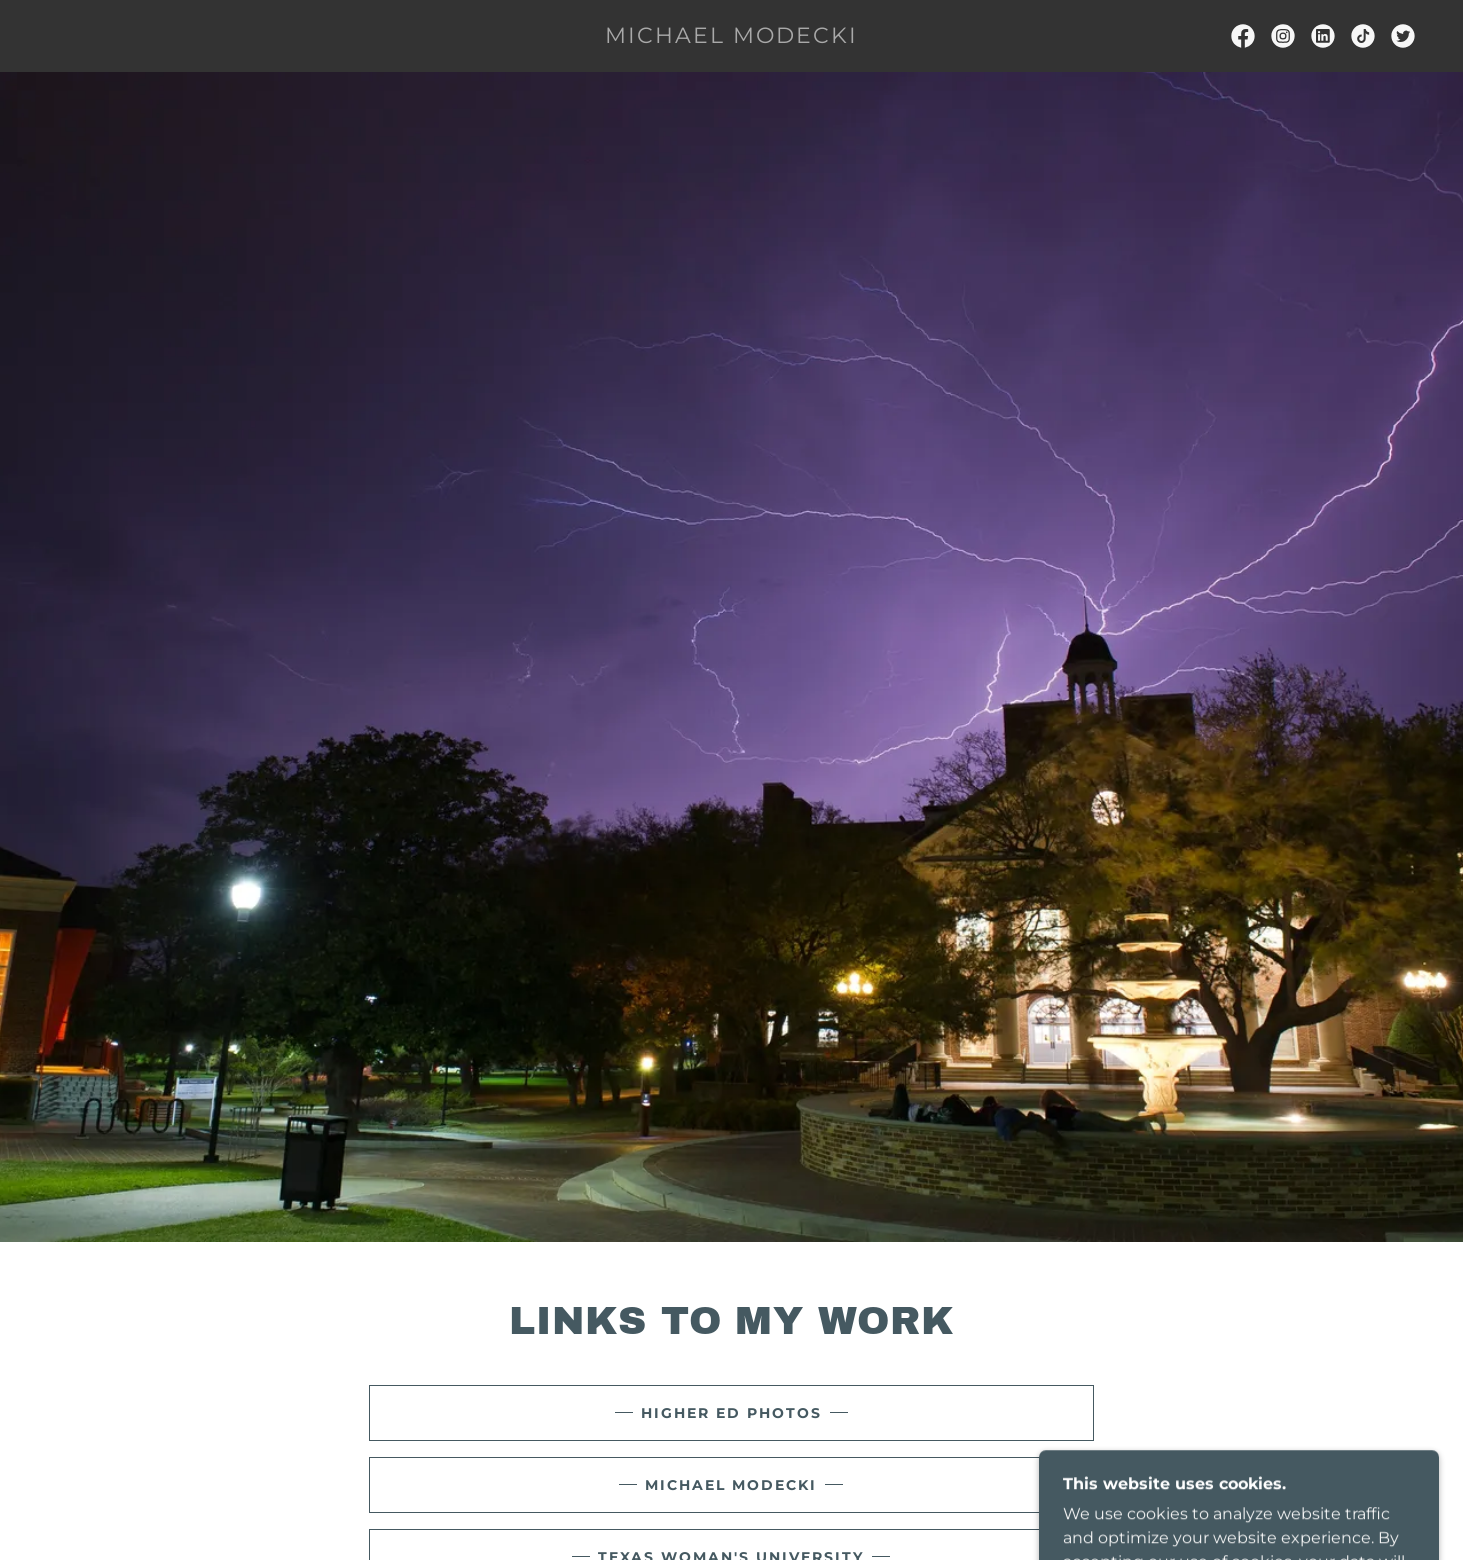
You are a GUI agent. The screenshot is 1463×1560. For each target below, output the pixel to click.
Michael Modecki (731, 1485)
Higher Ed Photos (731, 1413)
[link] (731, 37)
